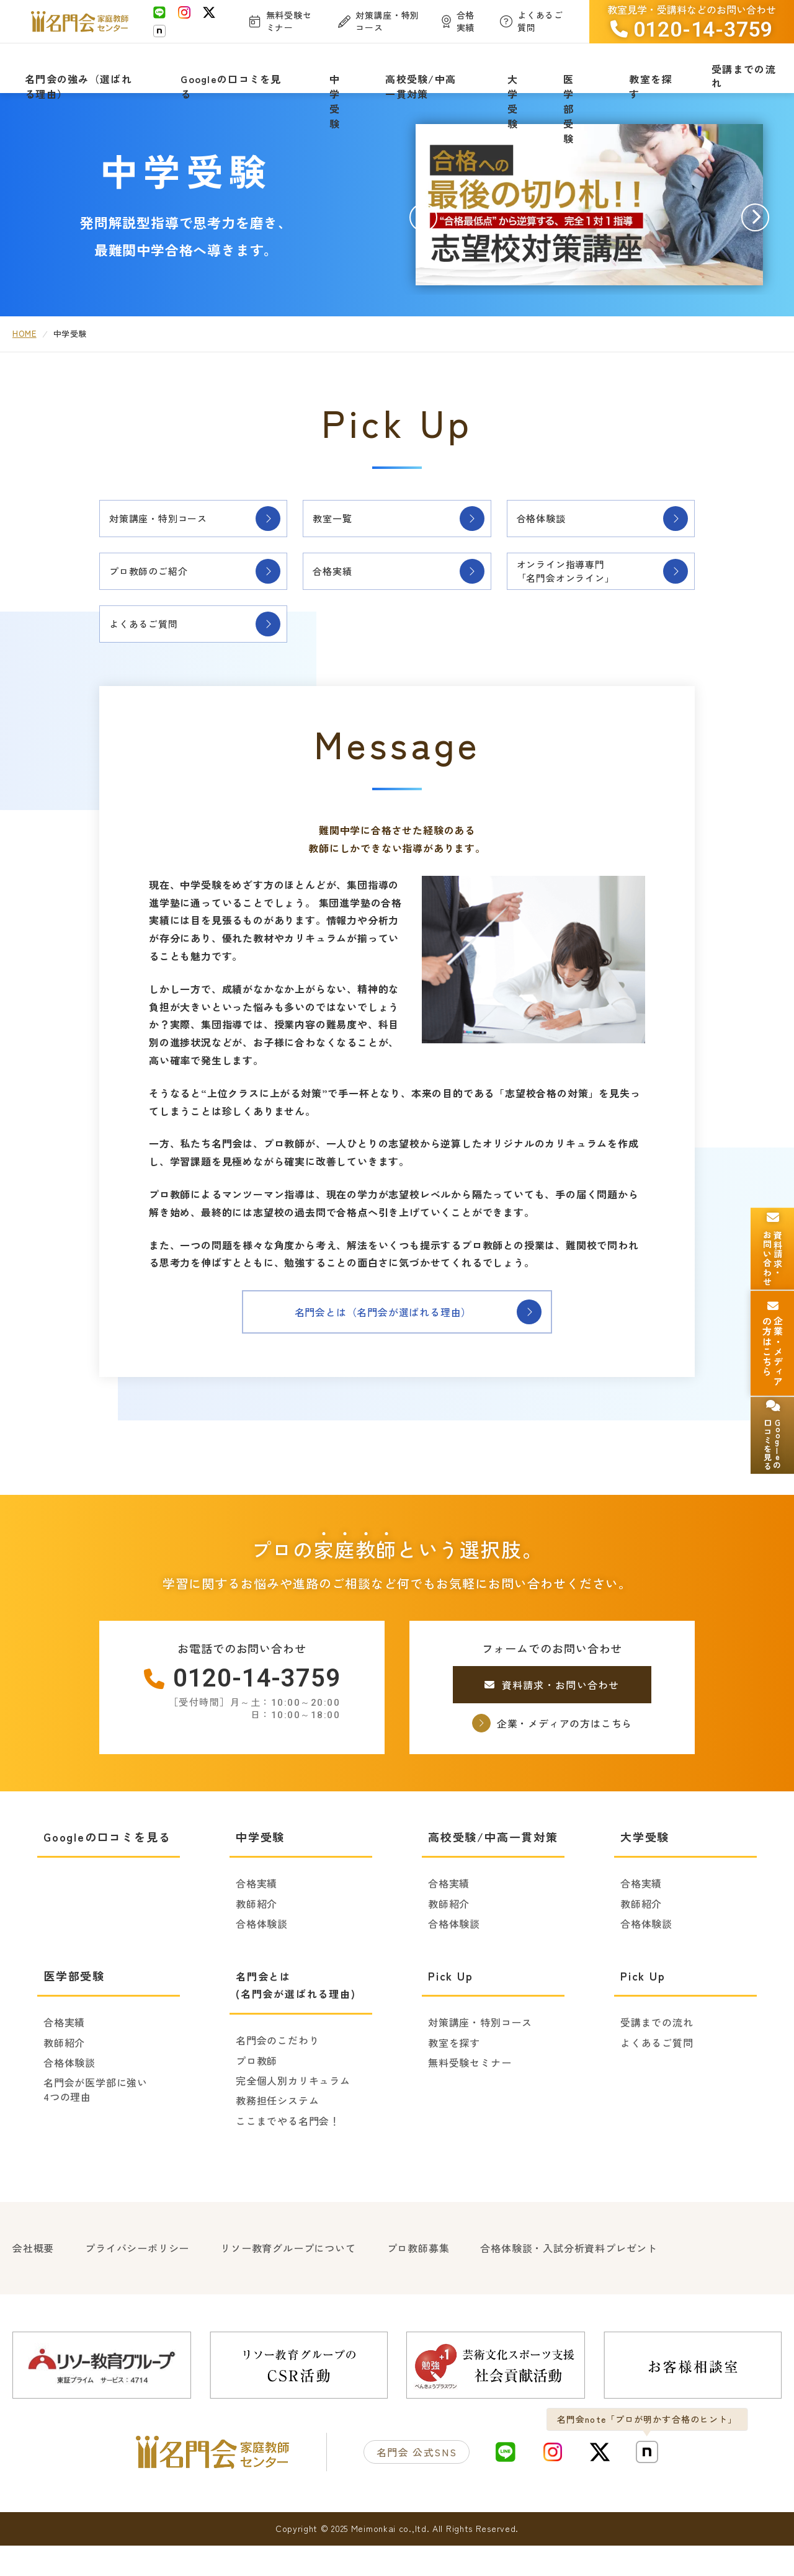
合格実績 (339, 595)
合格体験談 (549, 534)
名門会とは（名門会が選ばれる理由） (397, 1347)
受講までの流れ (657, 2057)
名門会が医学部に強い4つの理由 (95, 2124)
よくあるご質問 (153, 656)
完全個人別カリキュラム (293, 2115)
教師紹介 (256, 1938)
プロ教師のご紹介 (158, 595)
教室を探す (454, 2077)
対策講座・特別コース (170, 534)
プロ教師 (256, 2095)
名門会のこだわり (277, 2075)
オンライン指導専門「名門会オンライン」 (578, 594)
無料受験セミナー (469, 2097)
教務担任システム (277, 2135)
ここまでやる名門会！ (288, 2155)
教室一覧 (339, 534)
